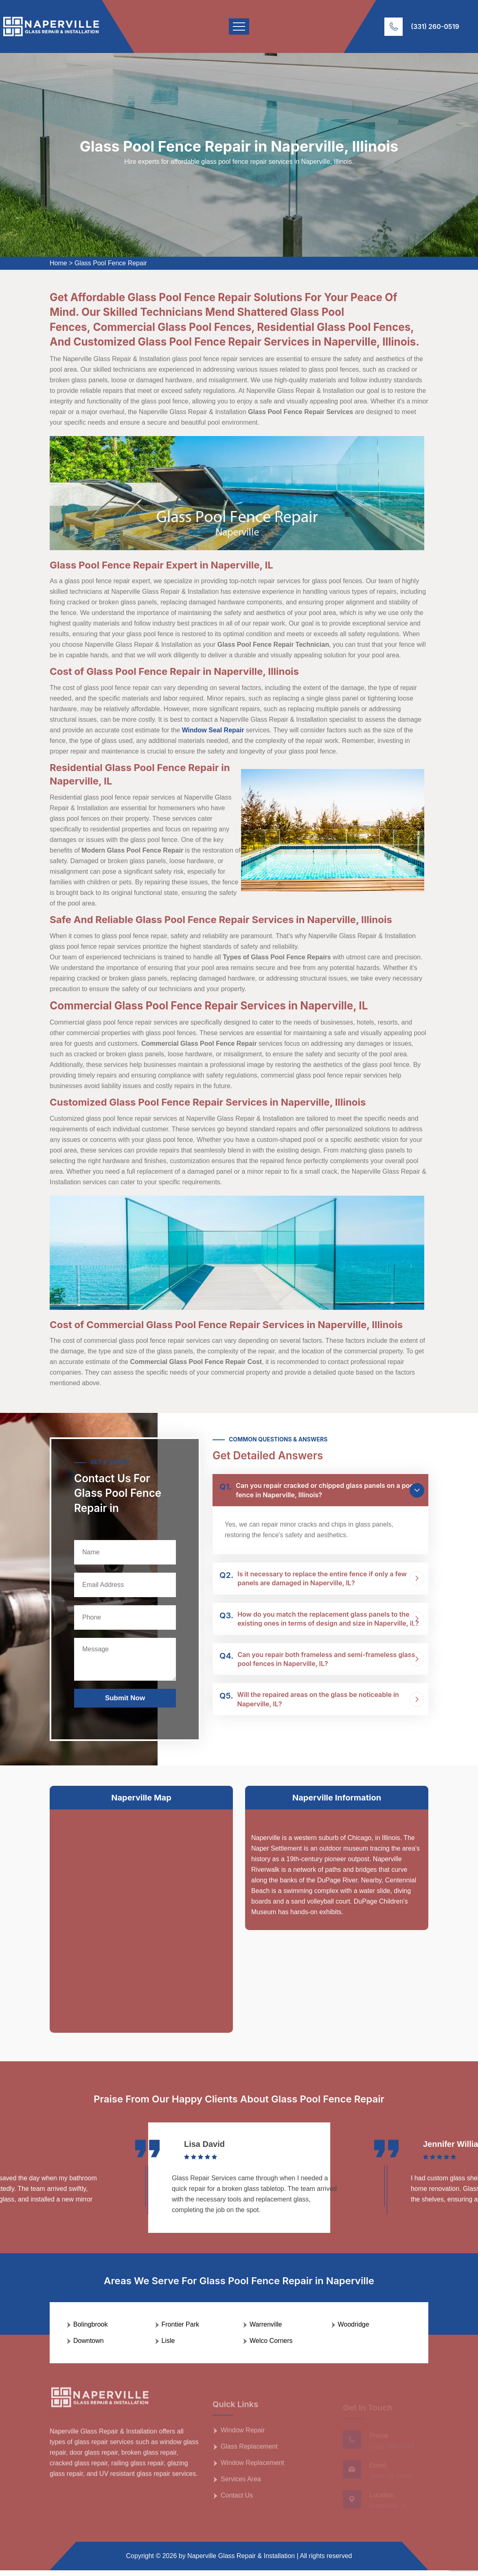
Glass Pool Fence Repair (111, 263)
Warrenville (266, 2330)
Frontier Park (180, 2330)
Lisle (168, 2346)
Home (58, 263)
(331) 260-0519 (435, 26)
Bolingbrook (90, 2330)
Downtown (88, 2346)
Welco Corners (271, 2346)
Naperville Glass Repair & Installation (241, 2561)
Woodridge (353, 2330)
